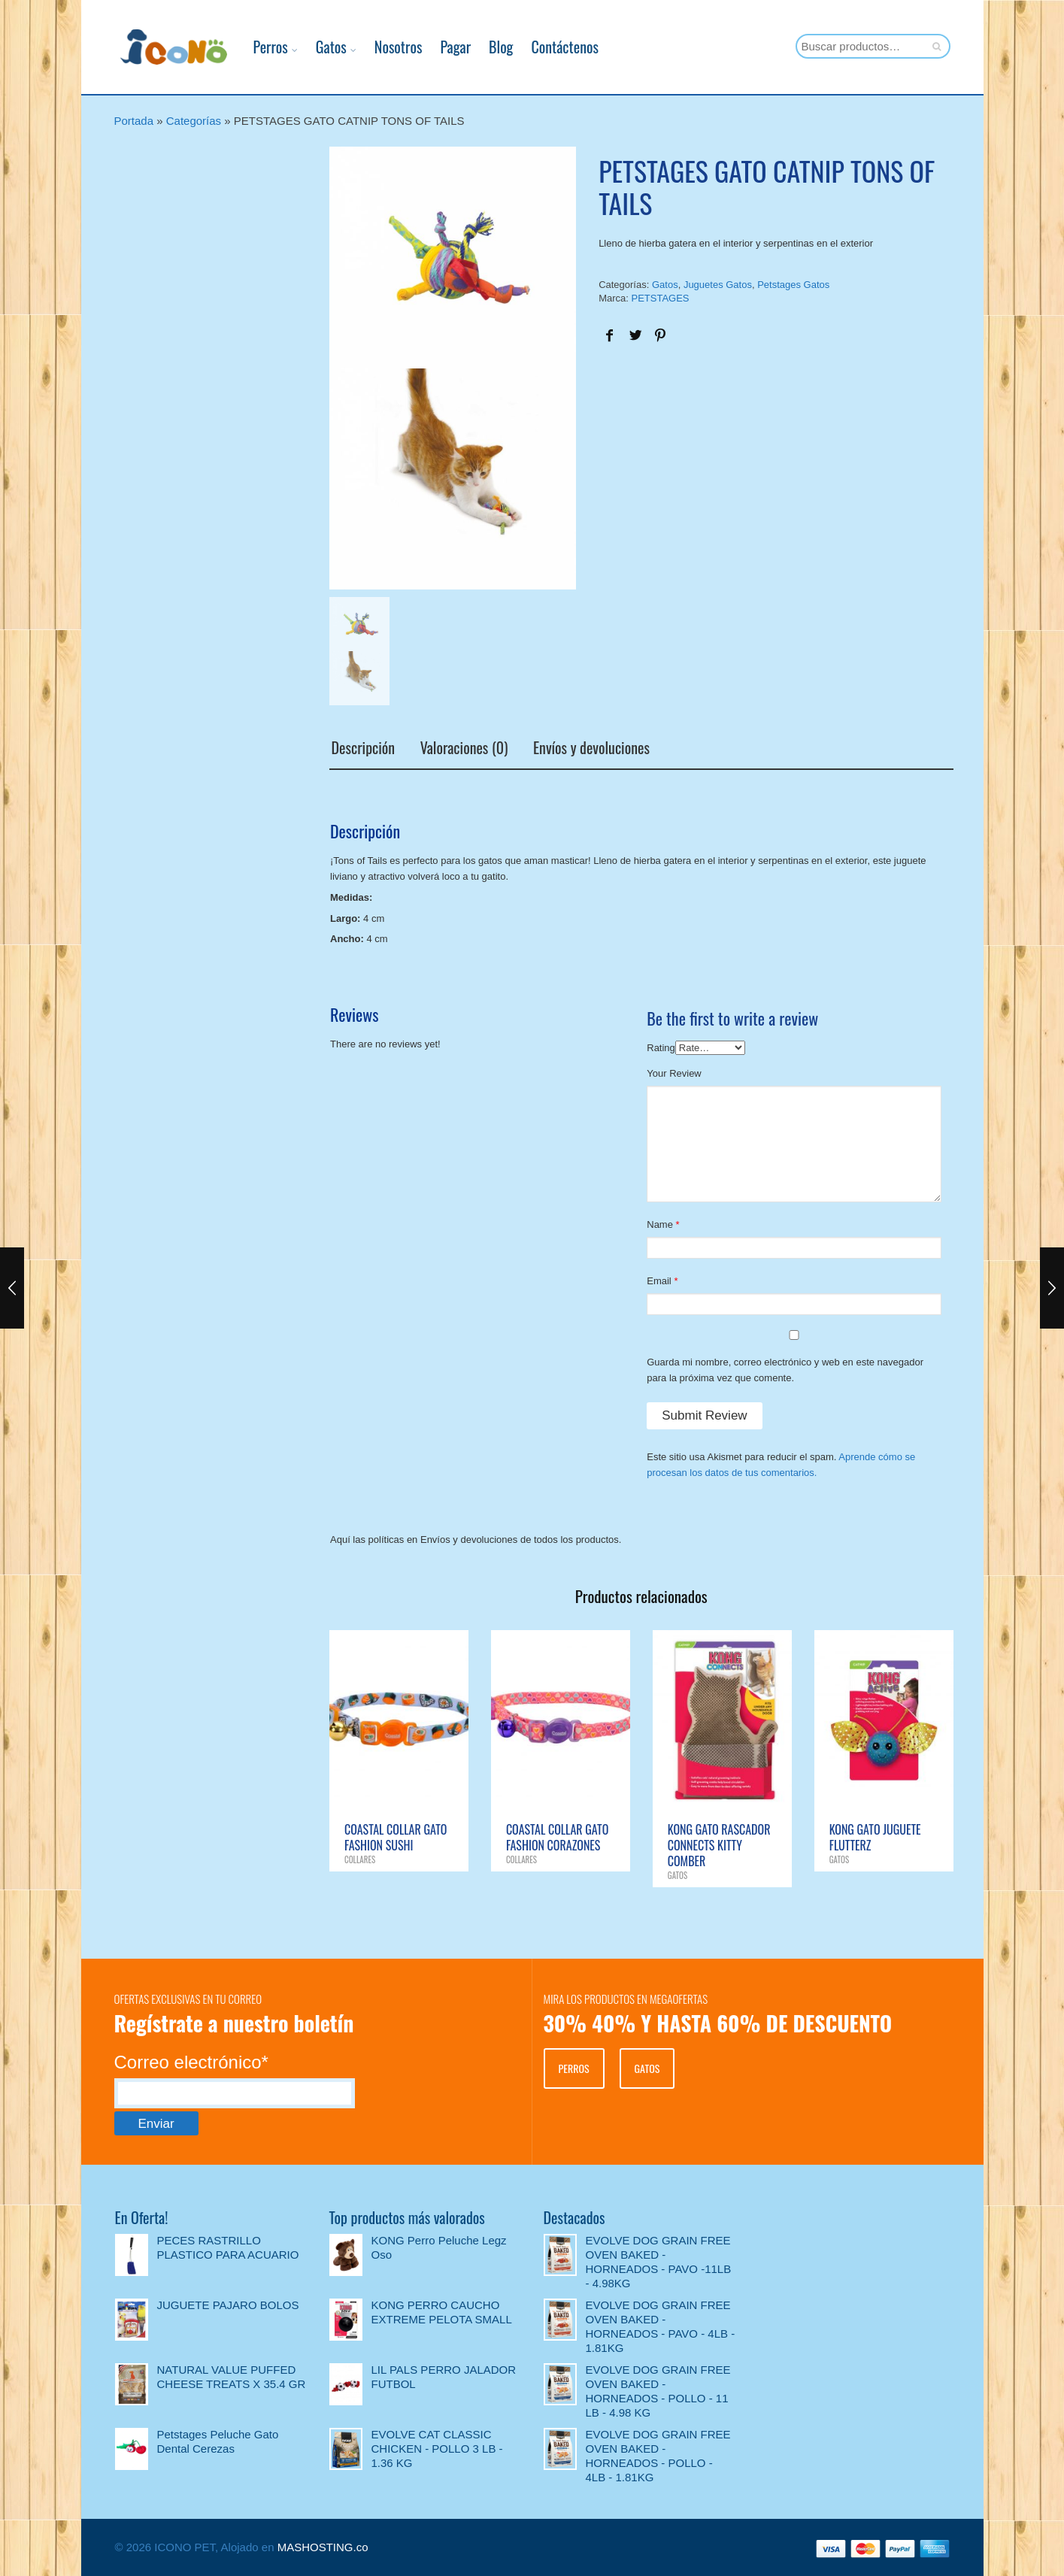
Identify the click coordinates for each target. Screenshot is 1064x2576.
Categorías (193, 120)
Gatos (320, 46)
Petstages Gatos (793, 284)
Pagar (444, 46)
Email (659, 1280)
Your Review (674, 1072)
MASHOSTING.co (322, 2546)
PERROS (574, 2067)
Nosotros (387, 46)
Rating (661, 1047)
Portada (134, 120)
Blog (490, 46)
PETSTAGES (660, 298)
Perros (259, 46)
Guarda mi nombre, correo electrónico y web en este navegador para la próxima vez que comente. (785, 1369)
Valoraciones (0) (462, 748)
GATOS (647, 2067)
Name (660, 1223)
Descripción (361, 748)
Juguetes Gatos (718, 284)
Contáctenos (553, 46)
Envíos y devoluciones (590, 748)
